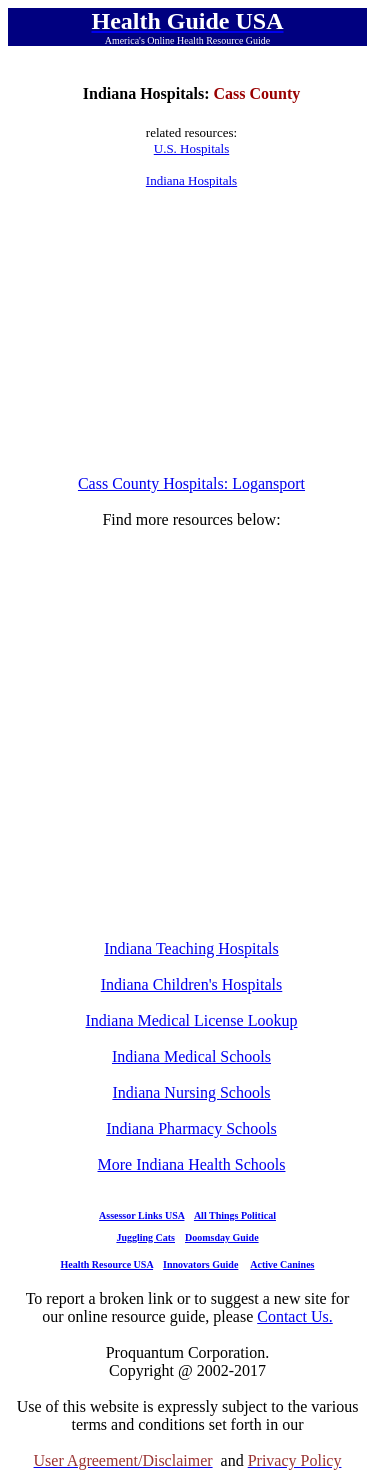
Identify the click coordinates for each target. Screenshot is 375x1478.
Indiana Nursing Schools (191, 1092)
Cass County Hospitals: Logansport (191, 483)
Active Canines (282, 1264)
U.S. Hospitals (191, 148)
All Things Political (235, 1215)
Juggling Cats (145, 1237)
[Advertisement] (192, 332)
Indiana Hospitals (191, 180)
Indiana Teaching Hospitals (191, 948)
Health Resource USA (106, 1264)
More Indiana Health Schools (192, 1164)
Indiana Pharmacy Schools (191, 1128)
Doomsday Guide (222, 1237)
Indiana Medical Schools (191, 1056)
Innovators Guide (200, 1264)
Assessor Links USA (141, 1215)
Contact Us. (295, 1316)
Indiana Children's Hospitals (192, 984)
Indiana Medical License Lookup (192, 1020)
